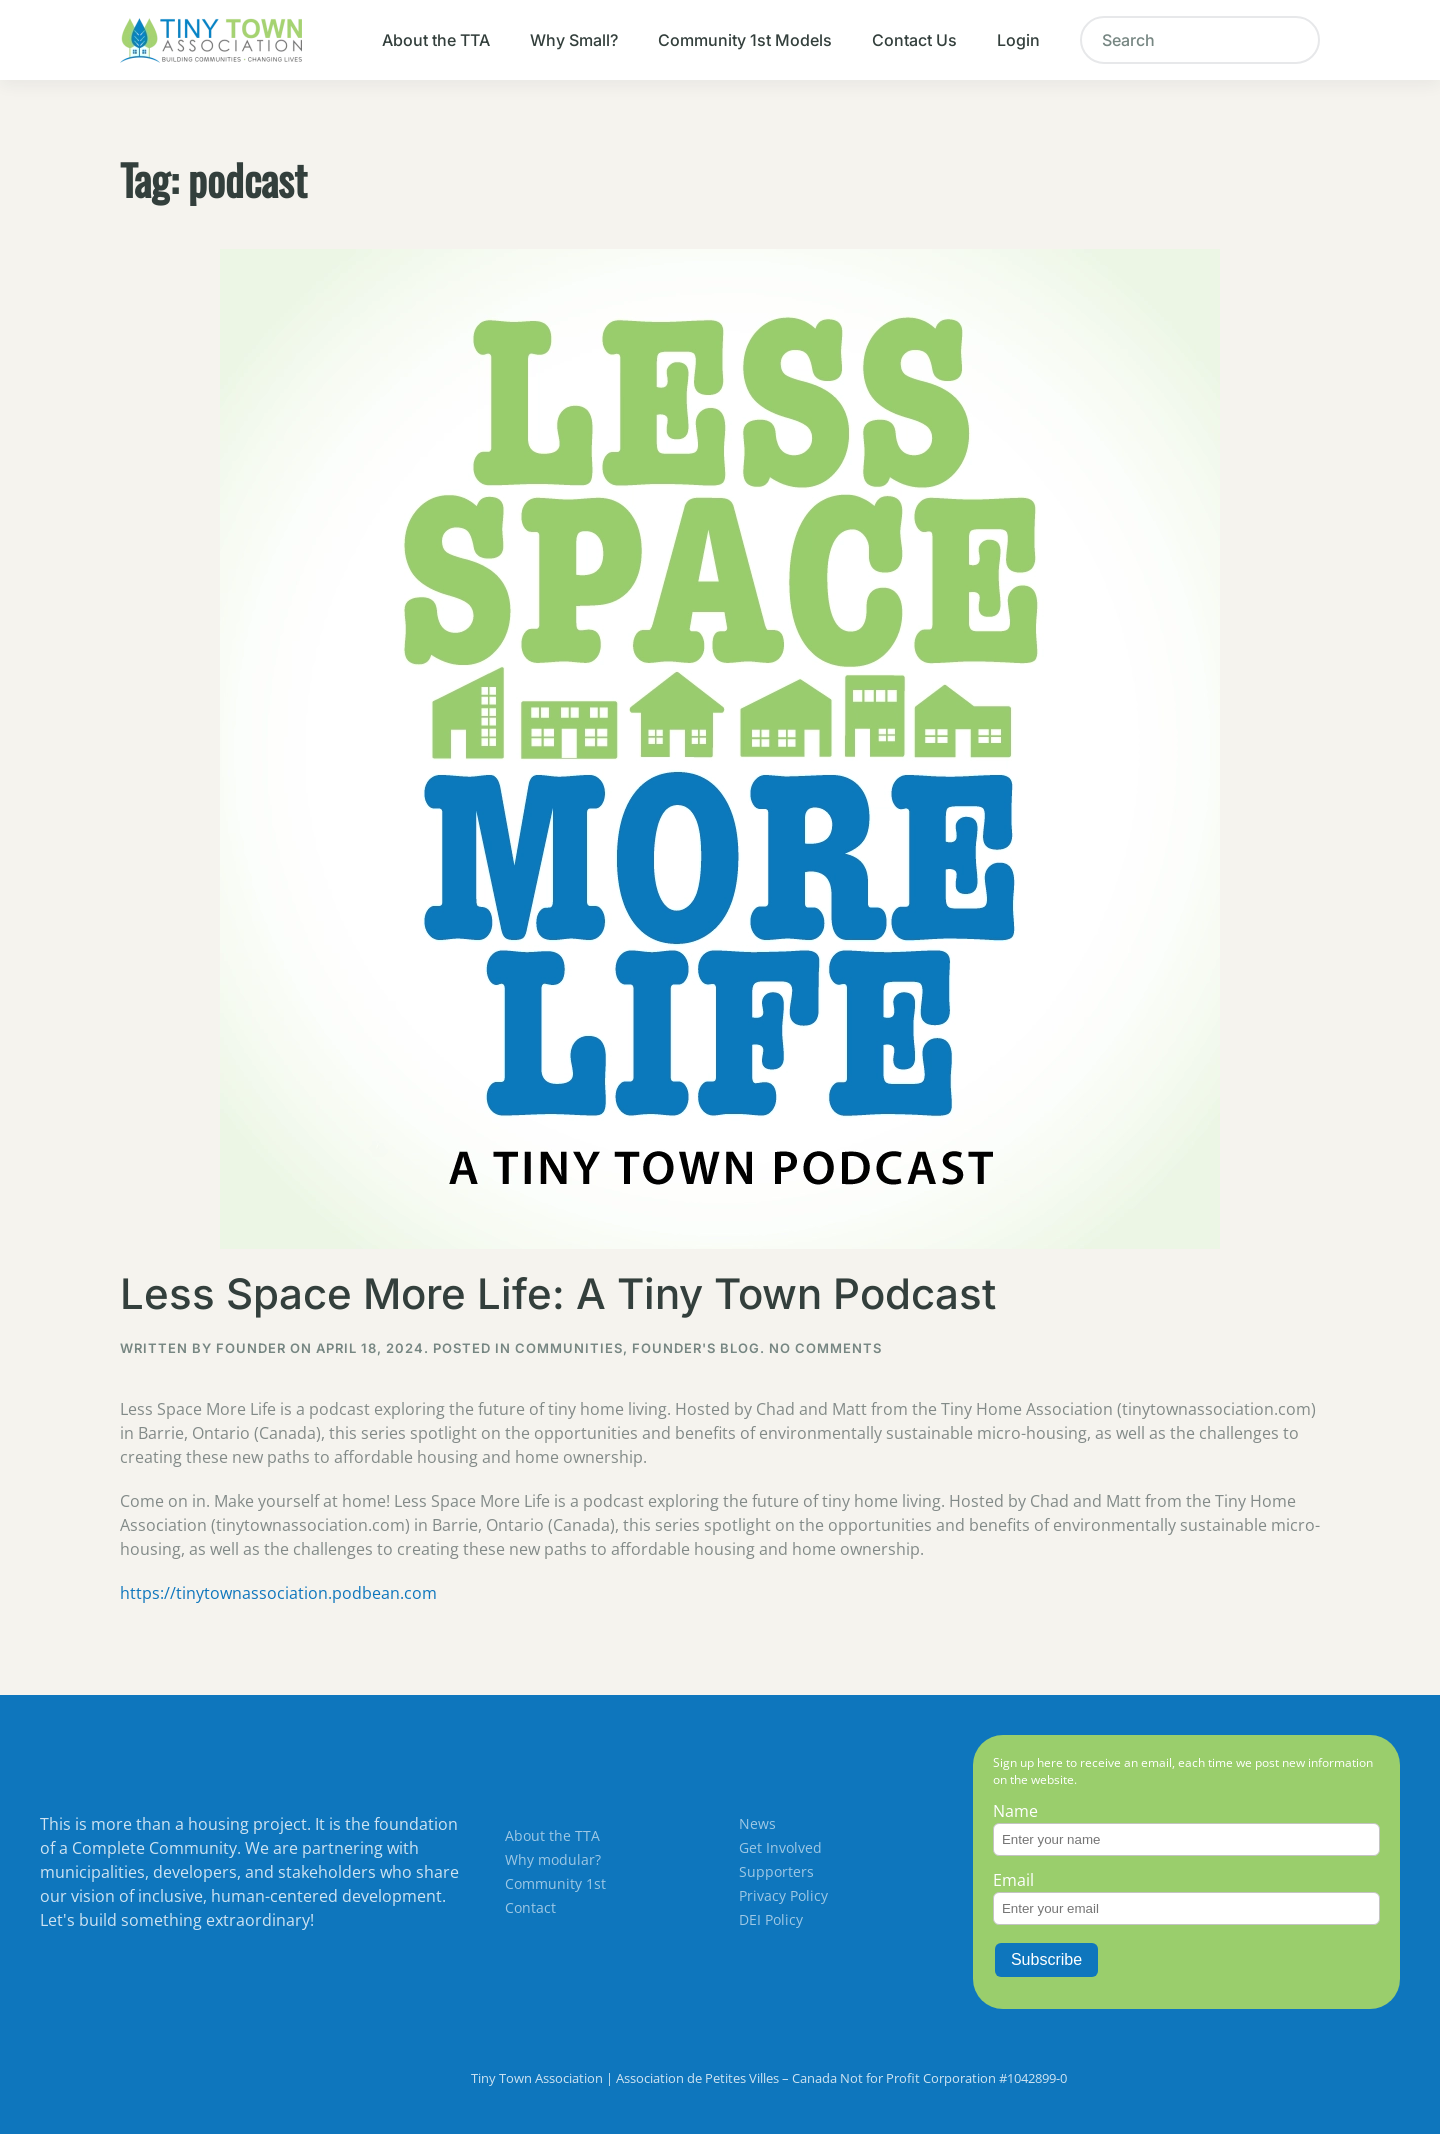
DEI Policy (771, 1919)
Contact (530, 1907)
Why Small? (574, 40)
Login (1018, 40)
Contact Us (914, 40)
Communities (569, 1348)
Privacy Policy (783, 1895)
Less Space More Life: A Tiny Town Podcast (558, 1293)
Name (1015, 1811)
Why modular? (553, 1859)
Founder (251, 1348)
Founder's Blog (696, 1348)
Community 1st (555, 1883)
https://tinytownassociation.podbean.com (278, 1593)
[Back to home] (211, 40)
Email (1013, 1880)
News (757, 1823)
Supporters (776, 1871)
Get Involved (780, 1847)
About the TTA (436, 40)
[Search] (1200, 40)
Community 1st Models (745, 40)
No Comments (825, 1348)
